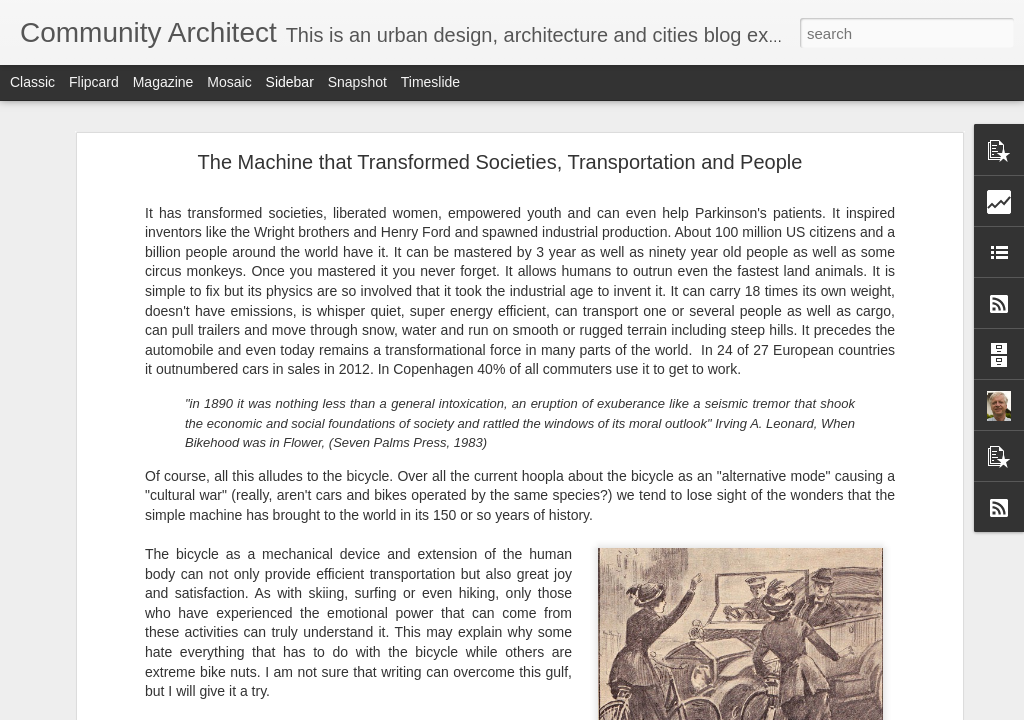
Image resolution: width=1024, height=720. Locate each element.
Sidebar (290, 82)
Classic (32, 82)
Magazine (163, 82)
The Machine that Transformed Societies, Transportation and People (500, 162)
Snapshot (357, 82)
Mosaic (229, 82)
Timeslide (430, 82)
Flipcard (94, 82)
